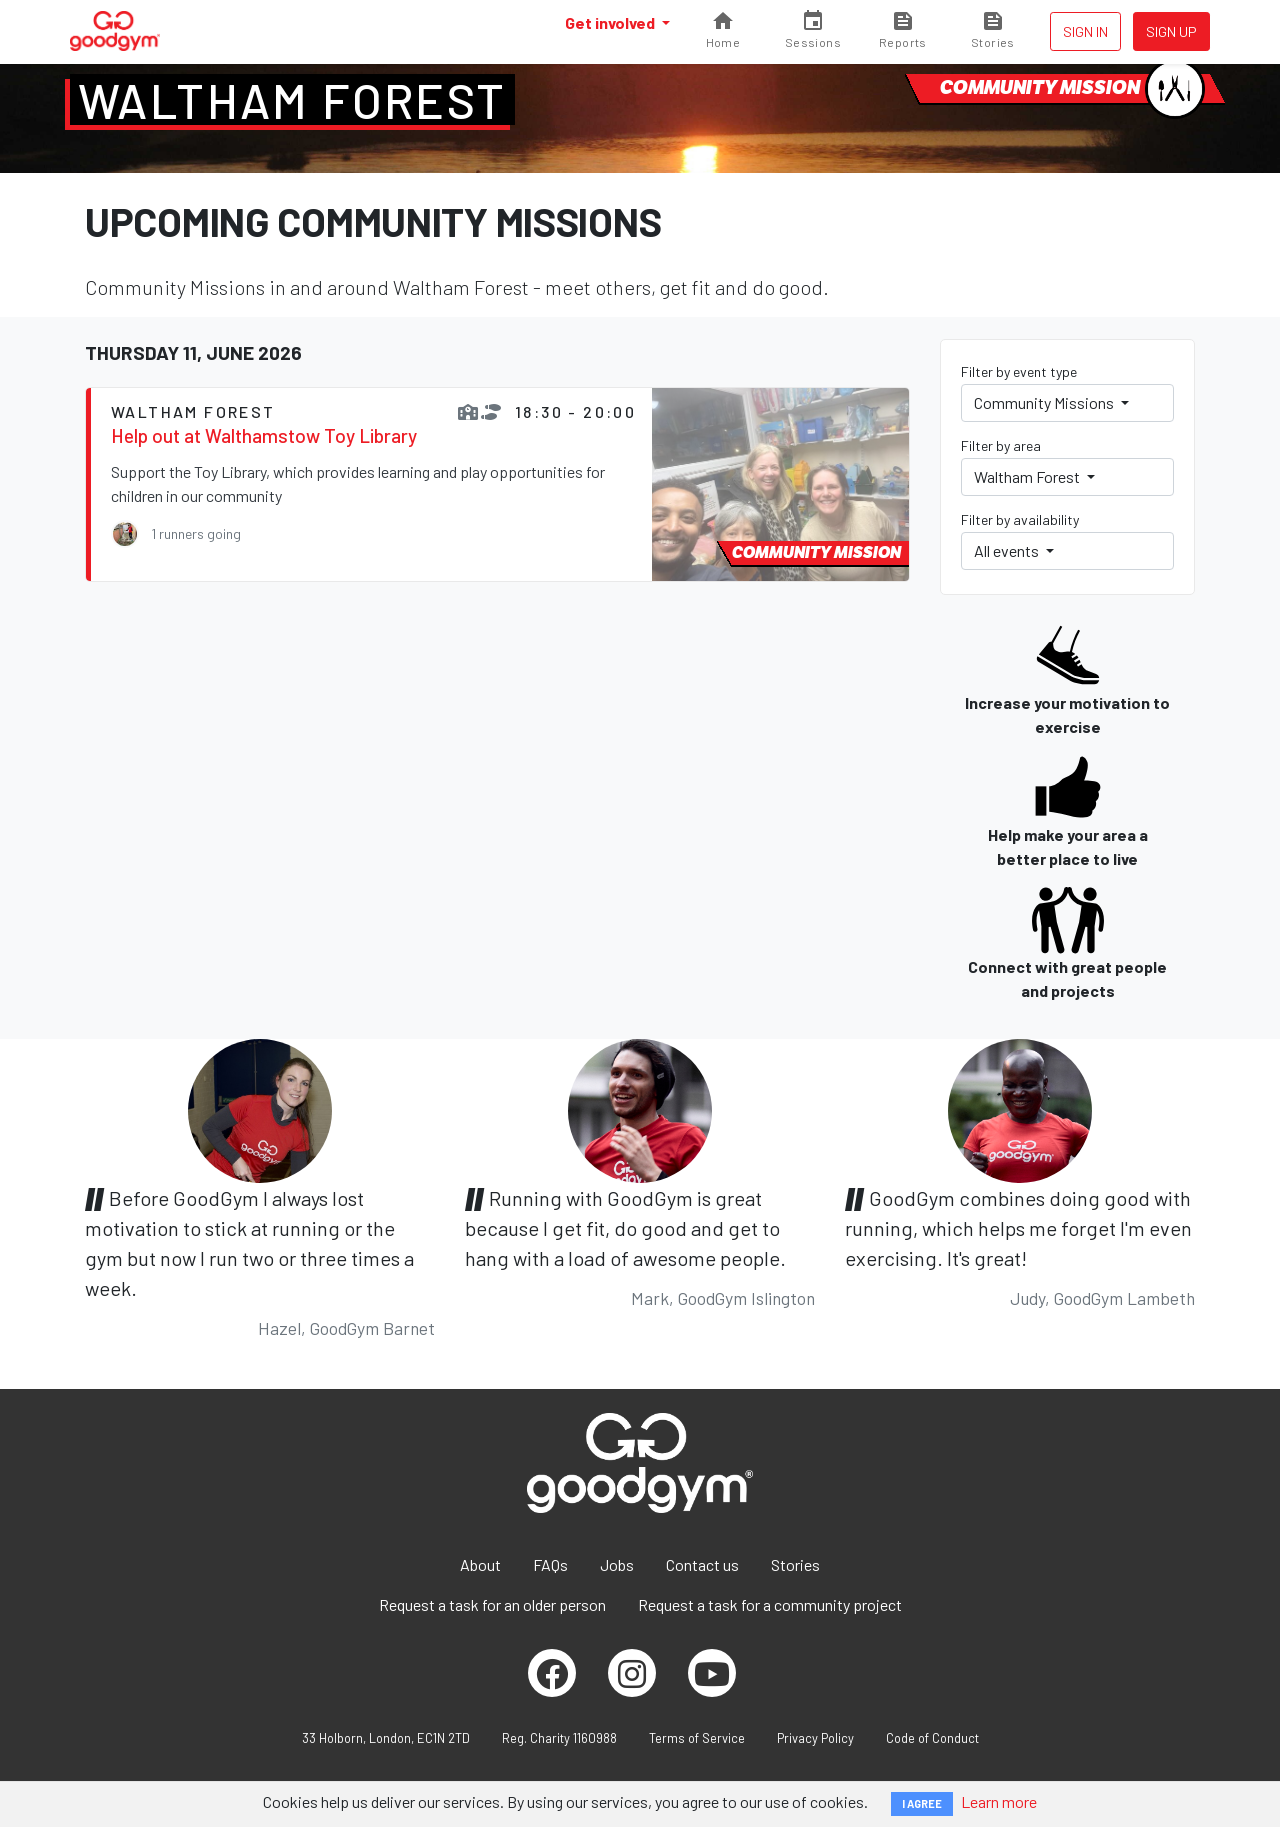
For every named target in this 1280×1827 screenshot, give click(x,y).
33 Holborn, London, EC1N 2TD (386, 1738)
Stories (795, 1564)
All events (1008, 550)
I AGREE (922, 1803)
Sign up (1171, 31)
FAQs (550, 1564)
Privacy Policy (815, 1738)
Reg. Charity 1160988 (559, 1738)
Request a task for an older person (492, 1604)
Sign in (1085, 31)
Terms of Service (697, 1738)
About (480, 1564)
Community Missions (1045, 402)
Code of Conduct (932, 1738)
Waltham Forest (292, 100)
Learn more (999, 1801)
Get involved (611, 22)
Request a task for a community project (770, 1604)
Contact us (702, 1564)
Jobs (617, 1564)
